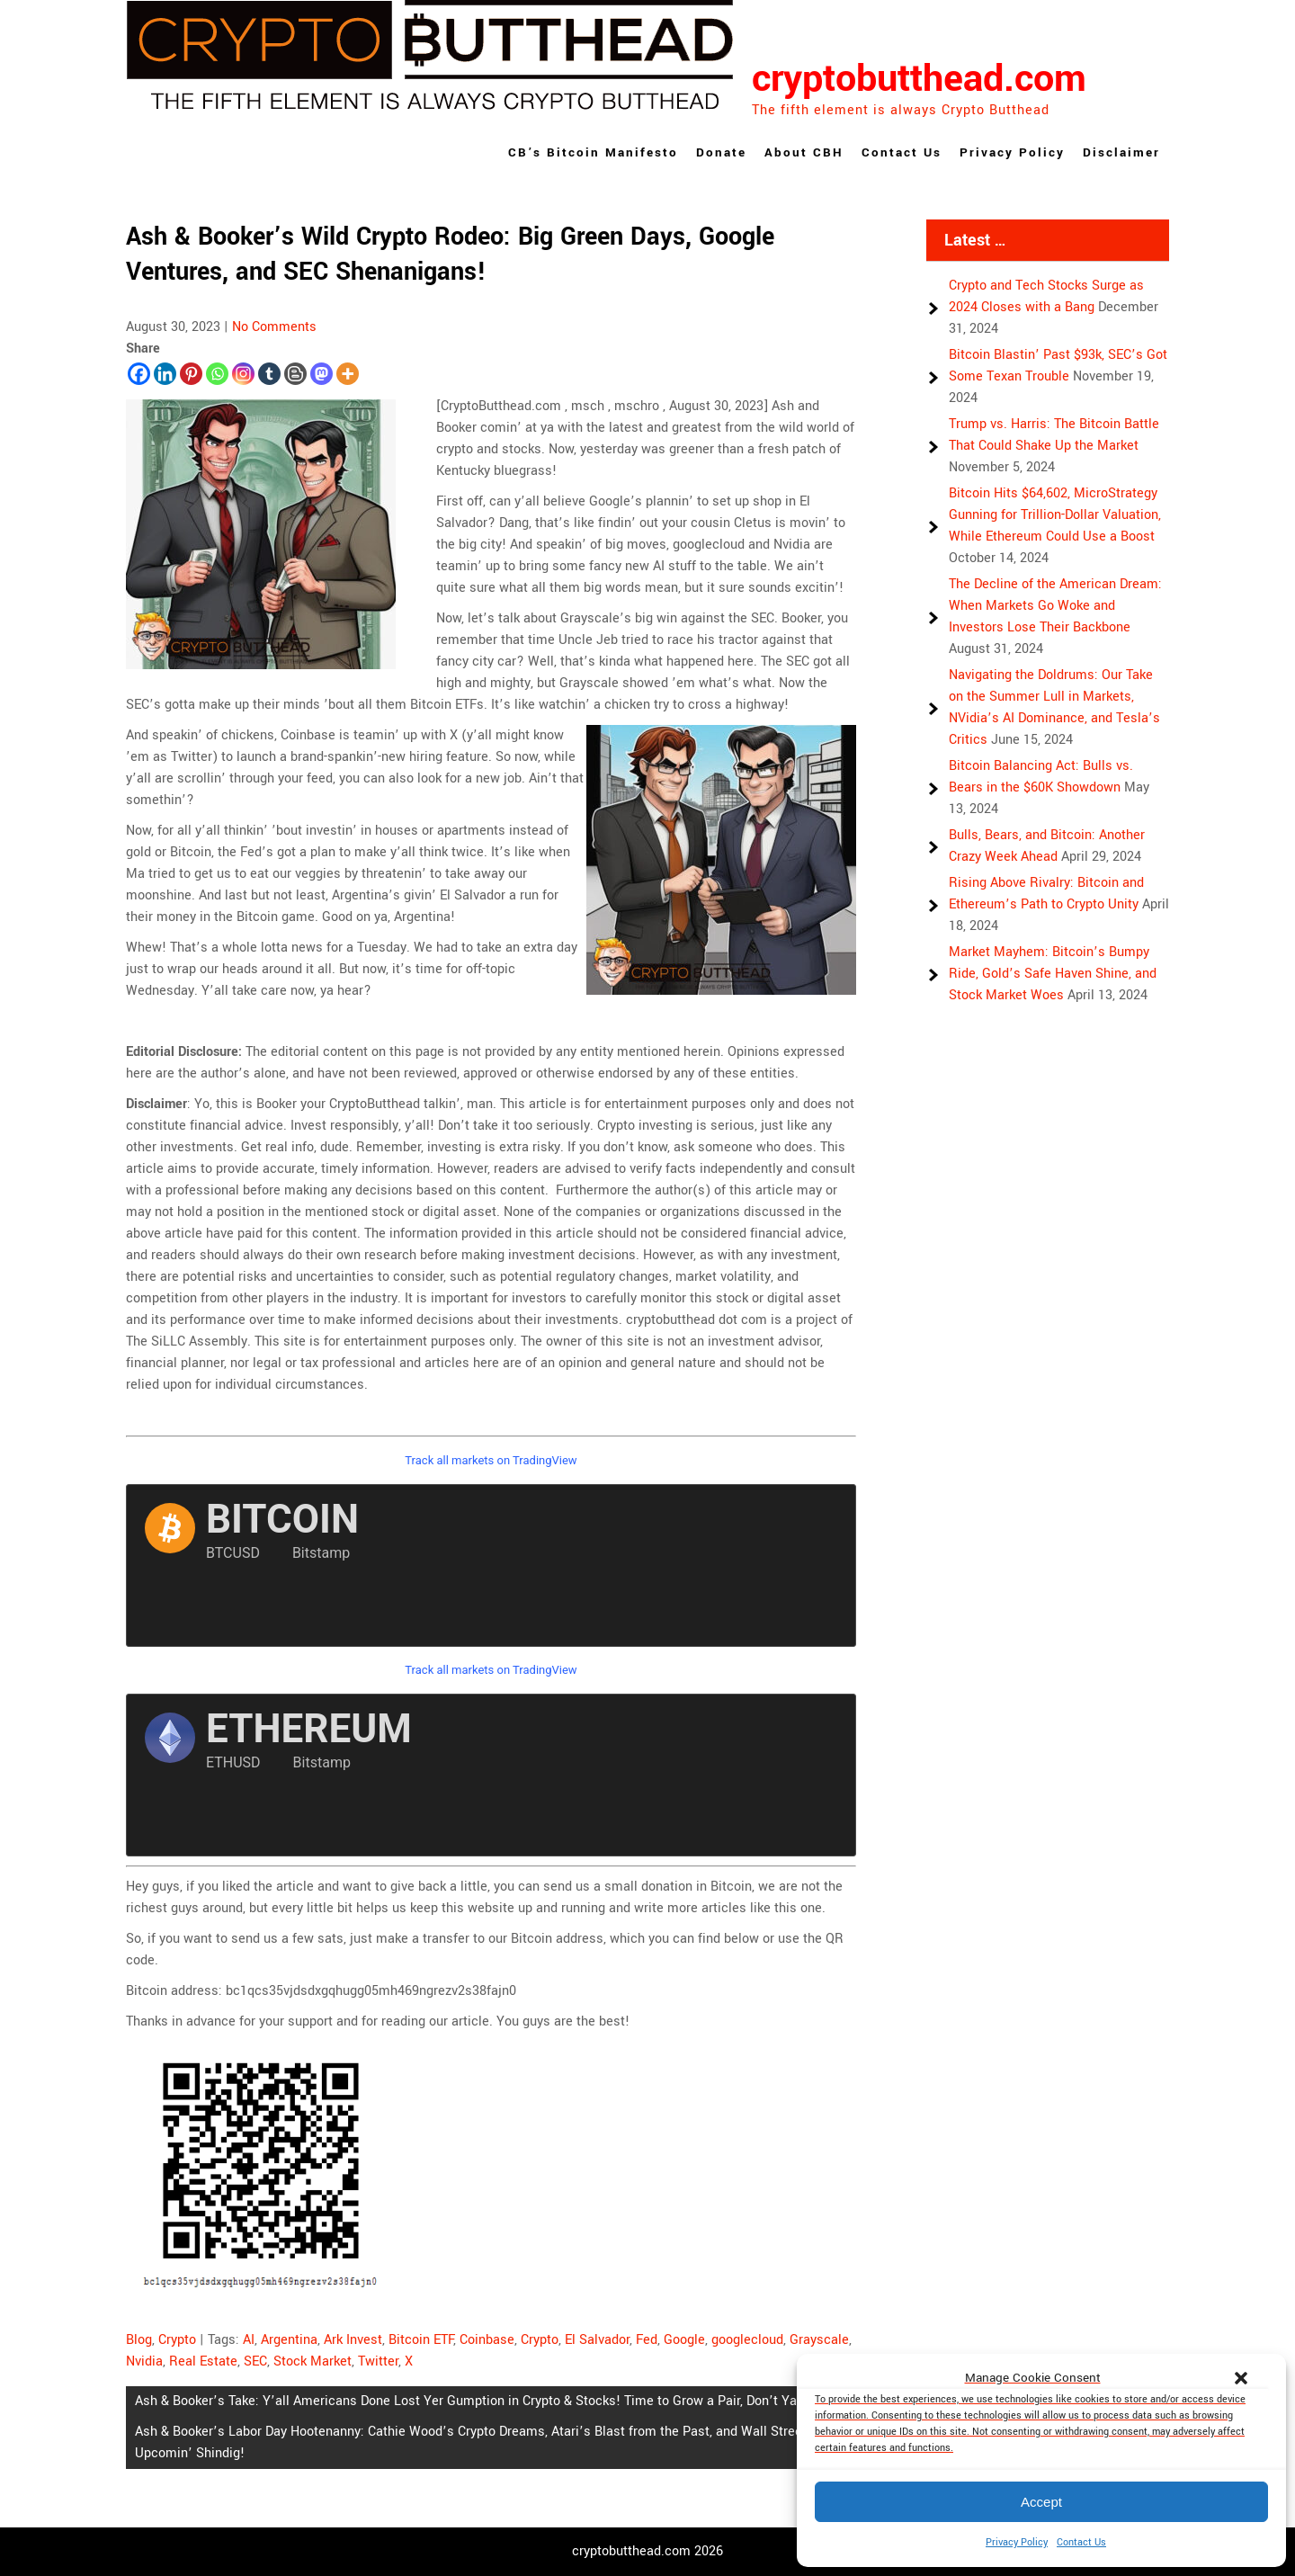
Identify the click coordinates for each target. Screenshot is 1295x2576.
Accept (1041, 2501)
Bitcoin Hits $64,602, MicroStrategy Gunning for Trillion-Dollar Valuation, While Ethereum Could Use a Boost (1055, 515)
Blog (139, 2339)
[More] (347, 373)
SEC (255, 2361)
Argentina (289, 2339)
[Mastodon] (321, 373)
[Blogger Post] (295, 373)
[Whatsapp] (217, 373)
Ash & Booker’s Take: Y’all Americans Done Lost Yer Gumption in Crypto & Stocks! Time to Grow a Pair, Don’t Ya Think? (487, 2401)
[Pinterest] (191, 373)
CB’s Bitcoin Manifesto (593, 152)
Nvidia (144, 2361)
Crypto (177, 2339)
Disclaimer (1121, 152)
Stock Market (312, 2361)
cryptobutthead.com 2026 (647, 2551)
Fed (646, 2339)
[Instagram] (243, 373)
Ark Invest (353, 2339)
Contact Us (1081, 2542)
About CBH (804, 152)
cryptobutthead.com (919, 79)
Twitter (378, 2361)
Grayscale (819, 2339)
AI (249, 2339)
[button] (1241, 2378)
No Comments (274, 327)
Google (684, 2339)
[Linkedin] (165, 373)
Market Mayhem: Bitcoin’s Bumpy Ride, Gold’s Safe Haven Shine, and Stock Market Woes (1053, 974)
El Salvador (597, 2339)
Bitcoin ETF (420, 2339)
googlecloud (747, 2339)
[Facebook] (139, 373)
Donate (721, 152)
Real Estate (203, 2361)
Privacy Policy (1017, 2542)
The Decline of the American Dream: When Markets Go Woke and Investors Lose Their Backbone (1055, 606)
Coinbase (487, 2339)
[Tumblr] (269, 373)
